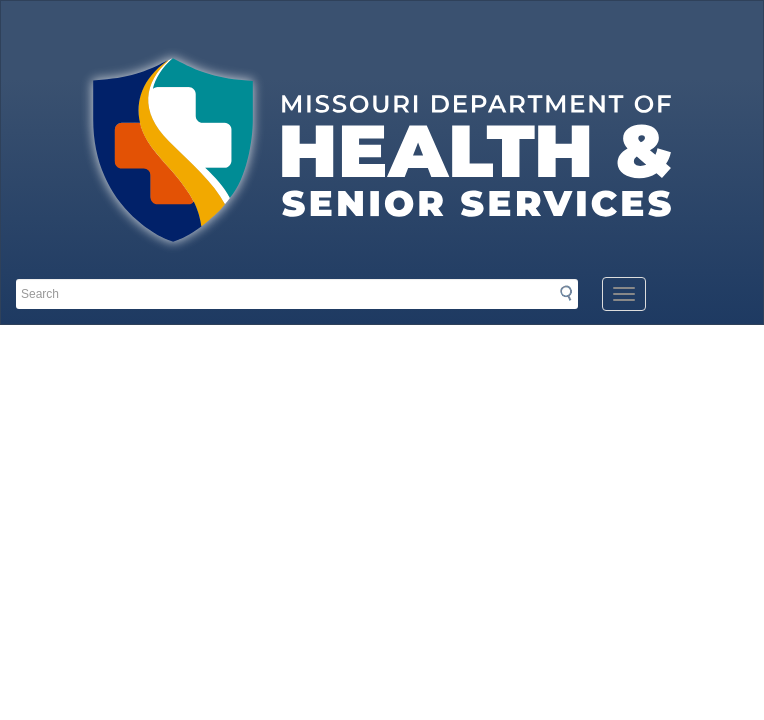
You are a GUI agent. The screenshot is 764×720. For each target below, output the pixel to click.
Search (572, 293)
